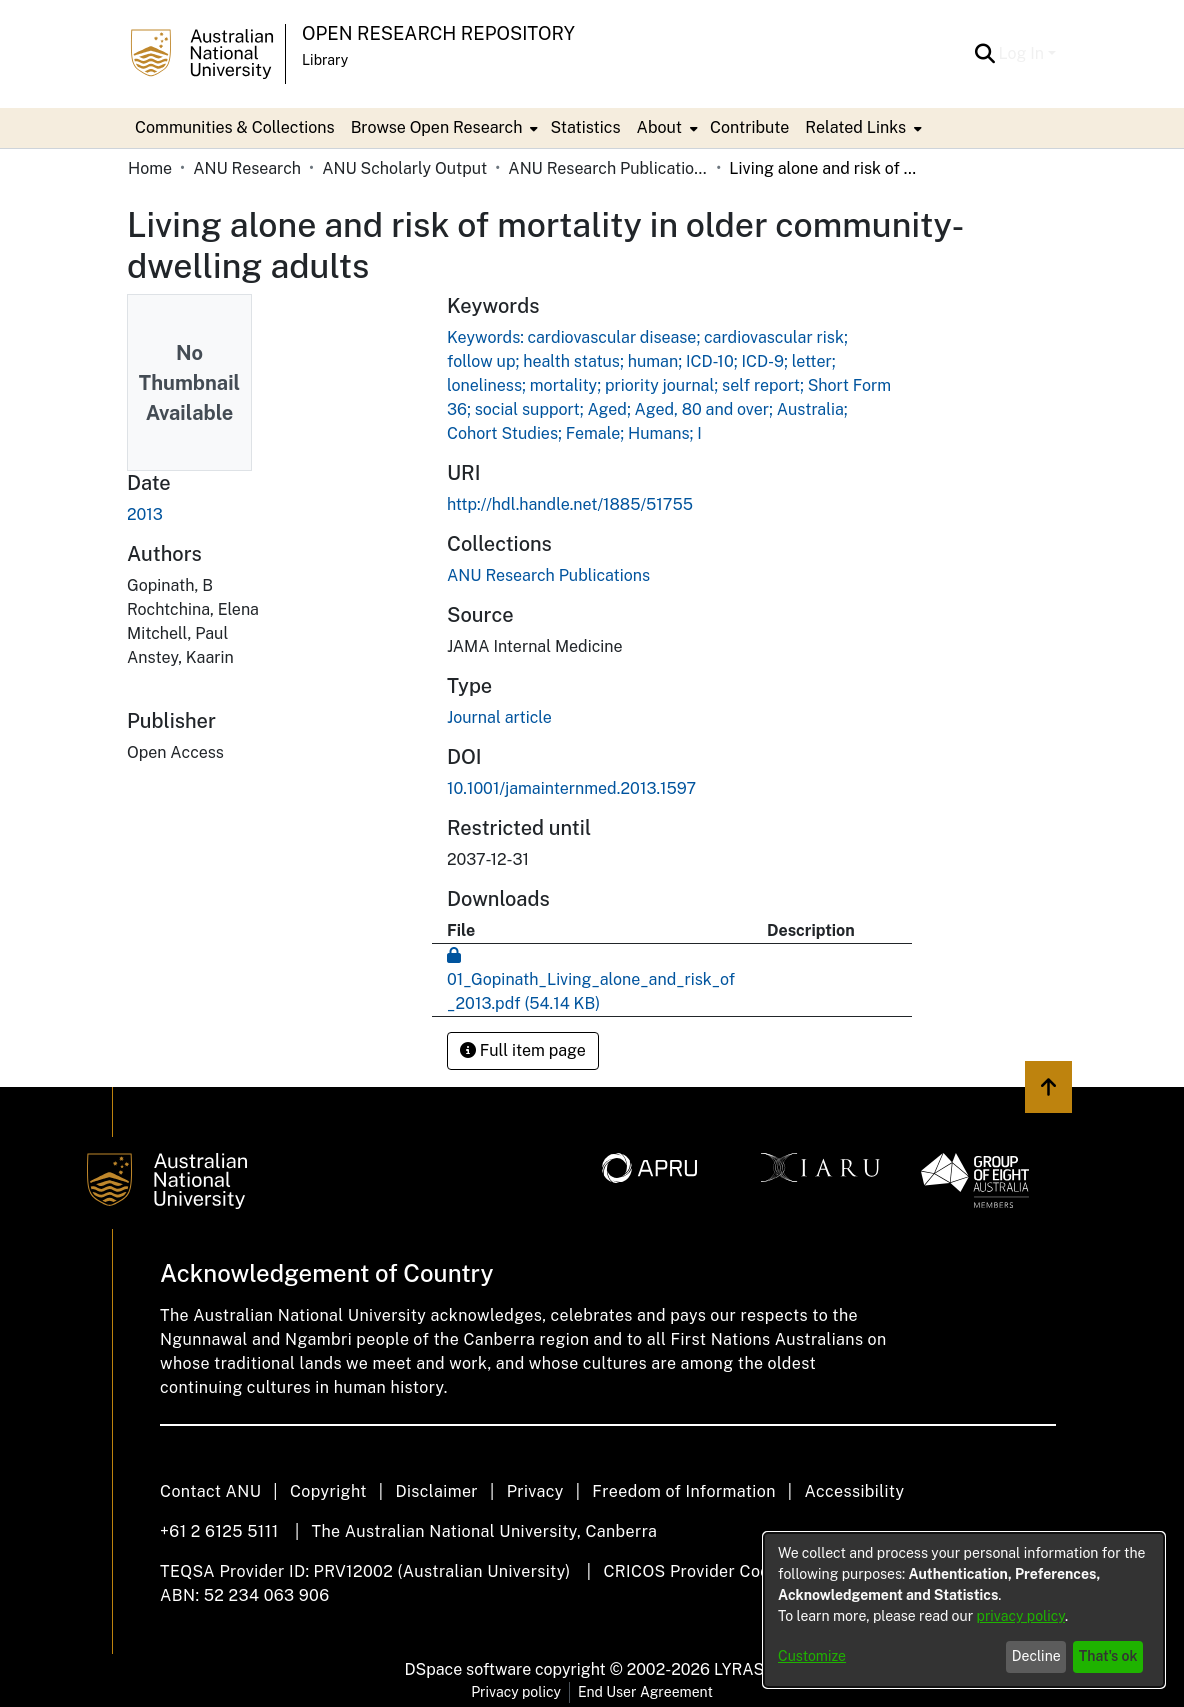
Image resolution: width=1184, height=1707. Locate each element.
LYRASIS (746, 1669)
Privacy (535, 1491)
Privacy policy (516, 1692)
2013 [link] (145, 514)
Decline (1036, 1656)
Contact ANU (210, 1491)
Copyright (328, 1491)
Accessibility (854, 1491)
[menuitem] (443, 128)
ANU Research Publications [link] (608, 168)
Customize (812, 1656)
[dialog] (964, 1610)
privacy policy (1021, 1616)
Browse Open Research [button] (437, 127)
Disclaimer (436, 1491)
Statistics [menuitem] (585, 127)
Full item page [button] (523, 1050)
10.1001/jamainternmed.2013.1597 (571, 788)
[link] (548, 575)
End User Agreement (645, 1692)
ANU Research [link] (247, 168)
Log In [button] (1023, 53)
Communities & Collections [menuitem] (235, 127)
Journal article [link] (499, 717)
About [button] (659, 127)
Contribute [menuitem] (749, 127)
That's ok (1108, 1656)
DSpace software (468, 1669)
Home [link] (150, 168)
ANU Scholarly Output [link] (404, 168)
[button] (985, 54)
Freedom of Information (683, 1491)
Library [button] (325, 60)
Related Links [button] (855, 127)
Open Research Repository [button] (438, 33)
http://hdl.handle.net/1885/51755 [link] (570, 504)
